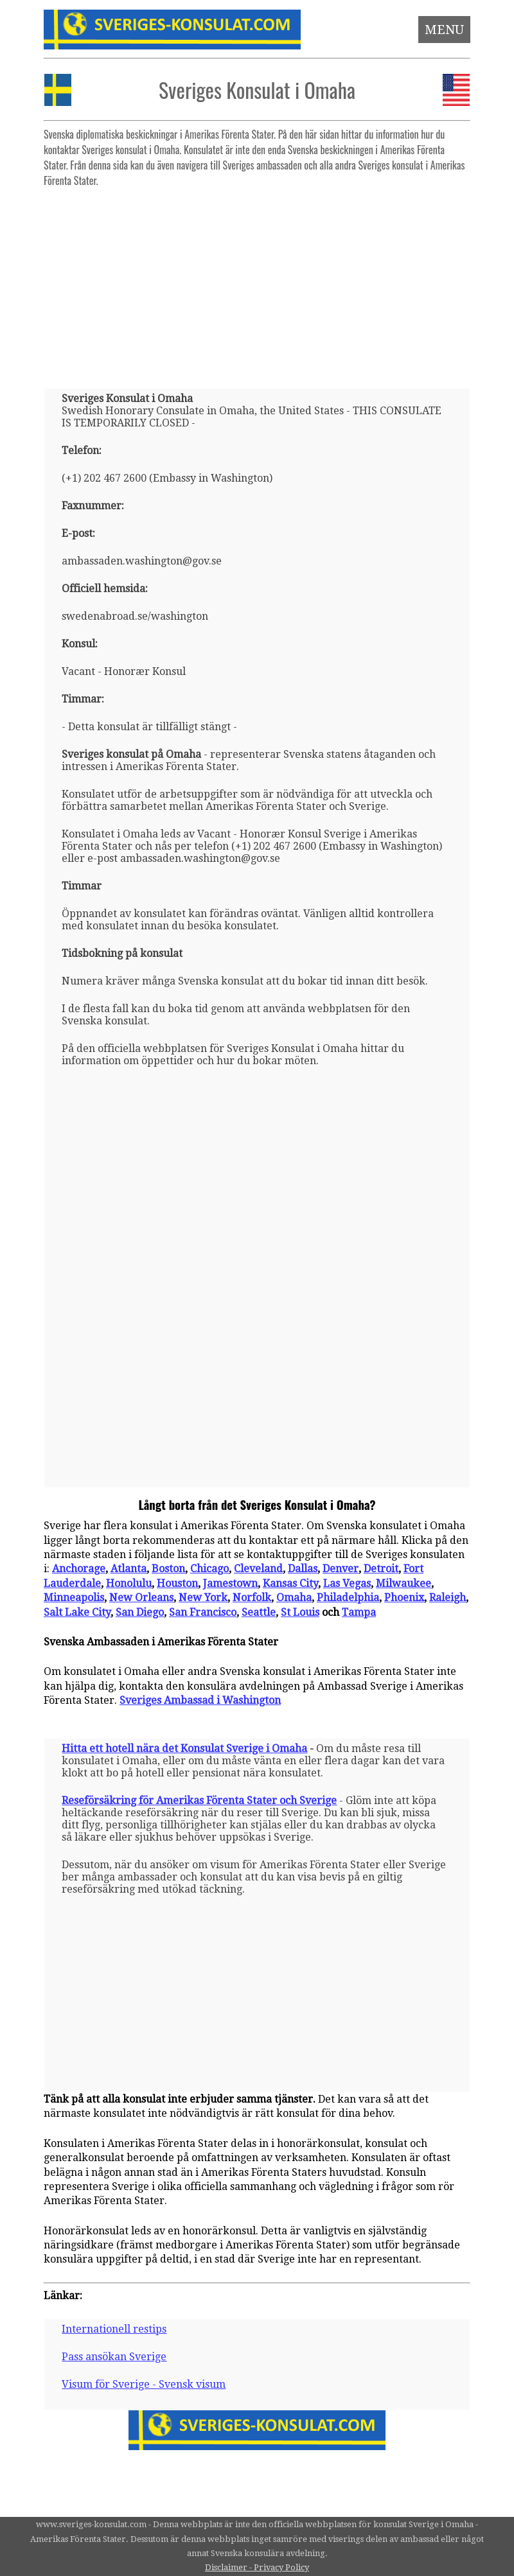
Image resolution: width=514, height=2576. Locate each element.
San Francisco (202, 1612)
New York (203, 1597)
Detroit (381, 1569)
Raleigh (447, 1597)
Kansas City (290, 1583)
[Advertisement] (257, 282)
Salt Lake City (77, 1612)
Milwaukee (403, 1583)
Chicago (209, 1569)
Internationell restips (114, 2329)
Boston (168, 1569)
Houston (177, 1583)
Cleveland (258, 1569)
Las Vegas (347, 1583)
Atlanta (128, 1569)
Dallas (302, 1569)
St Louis (300, 1612)
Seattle (259, 1612)
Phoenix (404, 1597)
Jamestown (230, 1583)
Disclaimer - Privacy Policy (257, 2567)
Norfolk (252, 1597)
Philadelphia (348, 1597)
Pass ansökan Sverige (114, 2357)
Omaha (294, 1597)
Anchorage (78, 1569)
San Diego (140, 1612)
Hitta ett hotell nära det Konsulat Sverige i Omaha (184, 1748)
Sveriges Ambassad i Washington (200, 1700)
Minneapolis (74, 1597)
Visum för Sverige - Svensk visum (144, 2384)
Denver (341, 1569)
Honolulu (129, 1583)
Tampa (359, 1612)
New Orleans (141, 1597)
